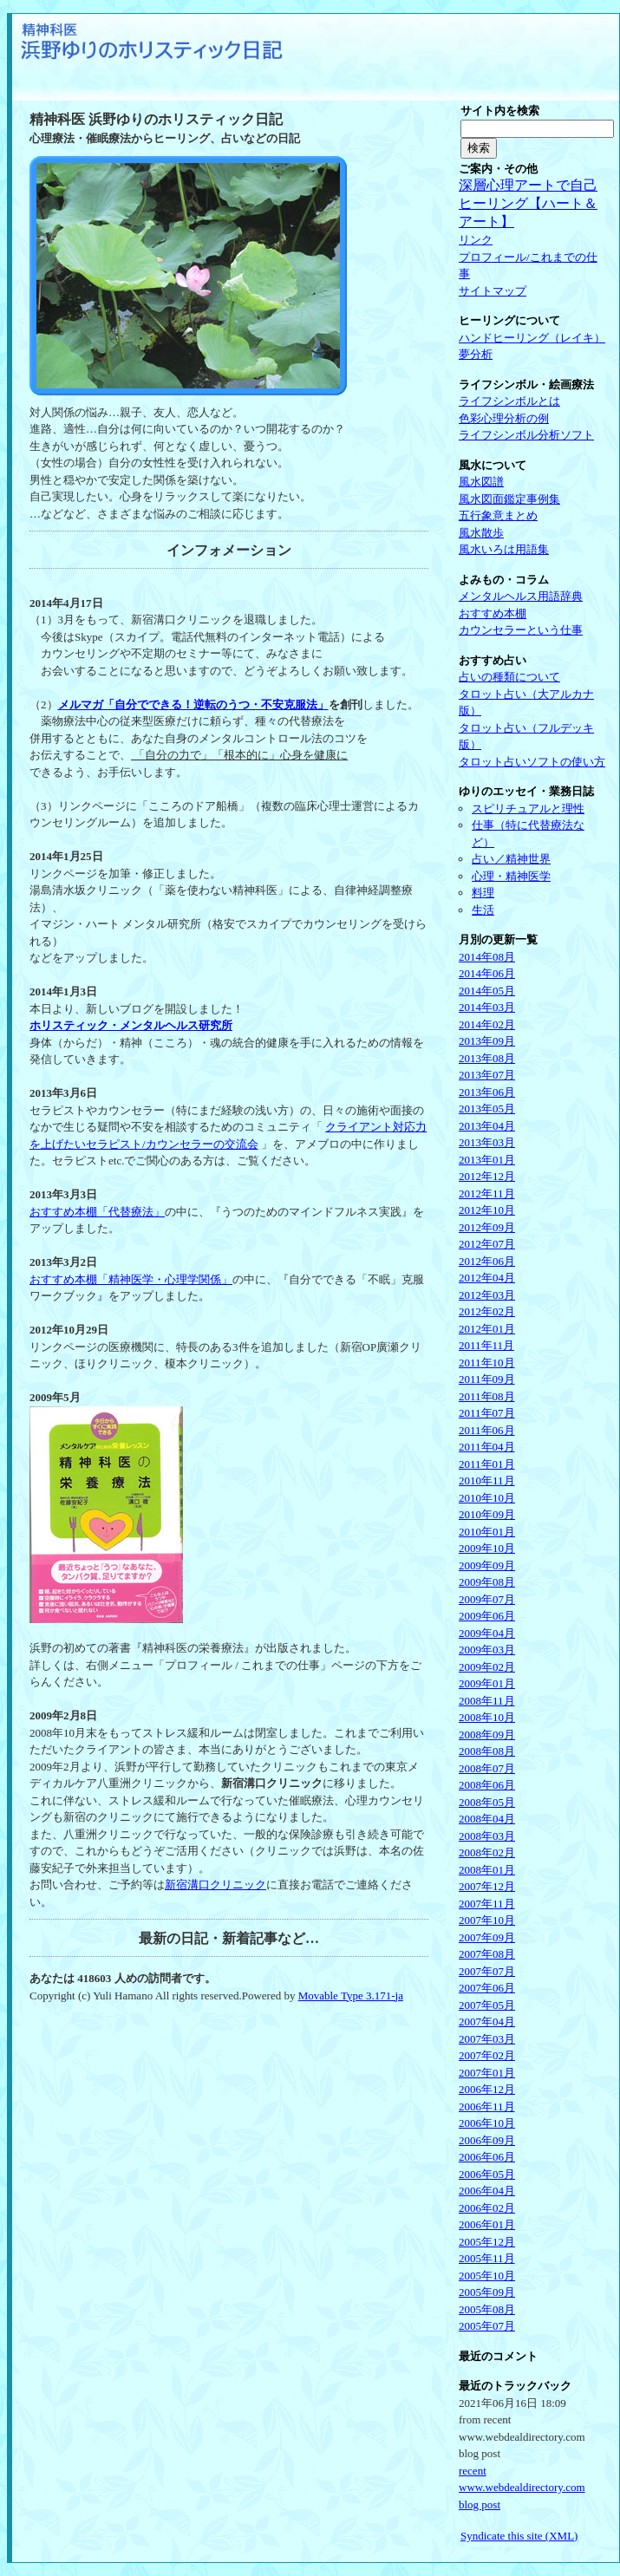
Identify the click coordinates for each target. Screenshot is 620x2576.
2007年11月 (487, 1903)
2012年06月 (487, 1261)
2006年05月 (487, 2174)
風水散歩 (481, 532)
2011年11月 (486, 1345)
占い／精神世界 (511, 858)
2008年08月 (487, 1751)
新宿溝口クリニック (215, 1884)
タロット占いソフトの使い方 (532, 761)
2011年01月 (487, 1464)
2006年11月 (487, 2106)
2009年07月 (487, 1599)
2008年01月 (487, 1869)
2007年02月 (487, 2055)
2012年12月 (487, 1176)
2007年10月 (487, 1920)
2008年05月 (487, 1802)
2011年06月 (487, 1430)
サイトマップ (492, 290)
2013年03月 (487, 1142)
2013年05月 (487, 1108)
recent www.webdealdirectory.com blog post (522, 2487)
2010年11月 (487, 1480)
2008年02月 (487, 1852)
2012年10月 (487, 1209)
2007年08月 (487, 1953)
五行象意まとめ (498, 515)
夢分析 (476, 354)
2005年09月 (487, 2292)
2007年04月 (487, 2021)
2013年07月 (487, 1074)
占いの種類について (509, 676)
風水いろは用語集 (504, 549)
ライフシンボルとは (509, 401)
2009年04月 (487, 1633)
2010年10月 (487, 1497)
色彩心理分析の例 (504, 418)
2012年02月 (487, 1311)
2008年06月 (487, 1784)
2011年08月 (487, 1396)
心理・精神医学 (511, 876)
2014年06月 (487, 973)
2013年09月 (487, 1040)
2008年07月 (487, 1768)
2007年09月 (487, 1937)
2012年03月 (487, 1294)
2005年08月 (487, 2309)
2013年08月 (487, 1058)
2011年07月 (487, 1412)
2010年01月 (487, 1531)
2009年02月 (487, 1666)
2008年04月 (487, 1818)
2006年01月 (487, 2224)
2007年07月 (487, 1971)
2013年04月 (487, 1125)
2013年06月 (487, 1092)
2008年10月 (487, 1717)
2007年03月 (487, 2038)
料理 (483, 892)
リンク (476, 239)
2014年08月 (487, 956)
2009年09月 (487, 1565)
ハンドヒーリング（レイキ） (532, 337)
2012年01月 (487, 1328)
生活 (483, 909)
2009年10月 (487, 1548)
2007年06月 (487, 1987)
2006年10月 (487, 2122)
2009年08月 (487, 1581)
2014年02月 (487, 1024)
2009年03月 (487, 1649)
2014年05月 (487, 990)
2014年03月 (487, 1007)
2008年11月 (487, 1700)
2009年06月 (487, 1615)
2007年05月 (487, 2005)
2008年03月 (487, 1835)
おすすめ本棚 (492, 613)
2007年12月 (487, 1886)
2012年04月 (487, 1277)
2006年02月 (487, 2207)
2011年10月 (487, 1362)
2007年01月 (487, 2072)
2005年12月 (487, 2241)
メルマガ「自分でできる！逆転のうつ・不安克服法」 (193, 704)
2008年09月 (487, 1734)
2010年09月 (487, 1514)
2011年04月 (487, 1446)
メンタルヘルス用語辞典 (521, 596)
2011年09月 (487, 1379)
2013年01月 (487, 1159)
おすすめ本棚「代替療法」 (97, 1211)
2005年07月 (487, 2325)
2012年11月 (487, 1193)
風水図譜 (481, 481)
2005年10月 (487, 2275)
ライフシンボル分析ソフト (526, 434)
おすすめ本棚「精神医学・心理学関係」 (130, 1279)
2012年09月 (487, 1227)
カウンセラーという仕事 (521, 629)
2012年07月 (487, 1243)
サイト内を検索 (499, 110)
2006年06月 (487, 2156)
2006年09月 (487, 2140)
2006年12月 (487, 2089)
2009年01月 (487, 1683)
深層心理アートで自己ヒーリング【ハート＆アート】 (528, 203)
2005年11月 (487, 2258)
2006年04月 (487, 2190)
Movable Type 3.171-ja (350, 1995)
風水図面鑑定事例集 (509, 498)
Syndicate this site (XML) (519, 2535)
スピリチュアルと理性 (528, 808)
